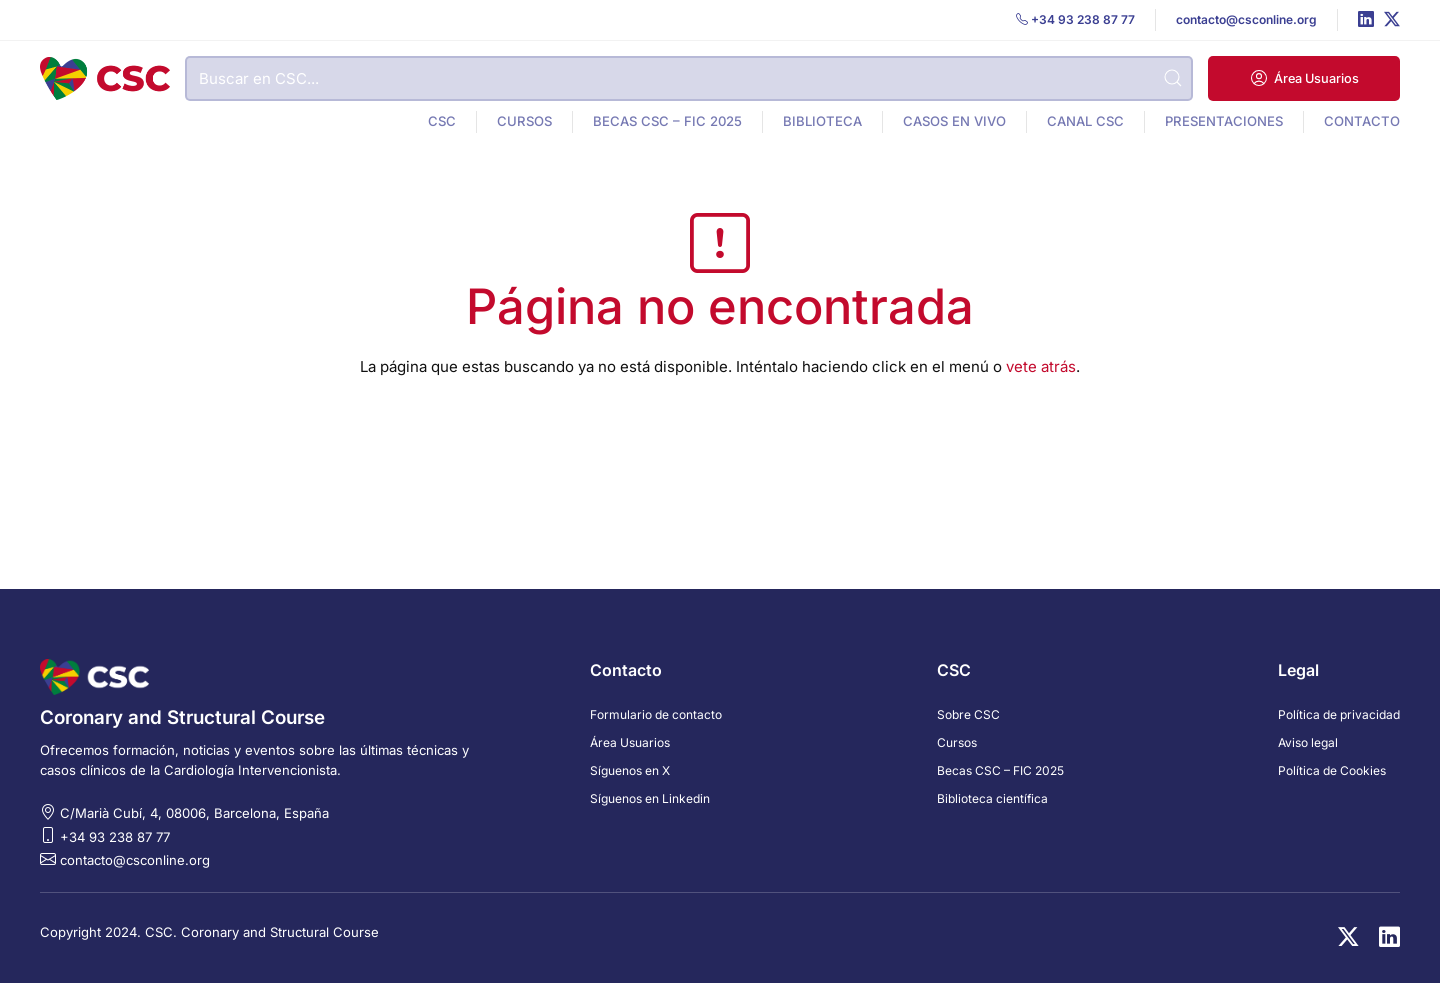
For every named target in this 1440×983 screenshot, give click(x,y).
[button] (1304, 78)
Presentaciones (1224, 121)
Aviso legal (1308, 742)
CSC (442, 121)
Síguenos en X (630, 770)
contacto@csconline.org (135, 860)
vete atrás (1041, 366)
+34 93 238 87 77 (115, 837)
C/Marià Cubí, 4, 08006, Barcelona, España (194, 813)
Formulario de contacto (656, 714)
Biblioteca (822, 121)
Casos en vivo (954, 121)
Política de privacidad (1339, 714)
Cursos (524, 121)
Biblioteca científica (992, 798)
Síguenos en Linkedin (650, 798)
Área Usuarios (630, 742)
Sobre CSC (968, 714)
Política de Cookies (1332, 770)
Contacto (1362, 121)
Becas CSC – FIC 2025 (667, 121)
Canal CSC (1085, 121)
